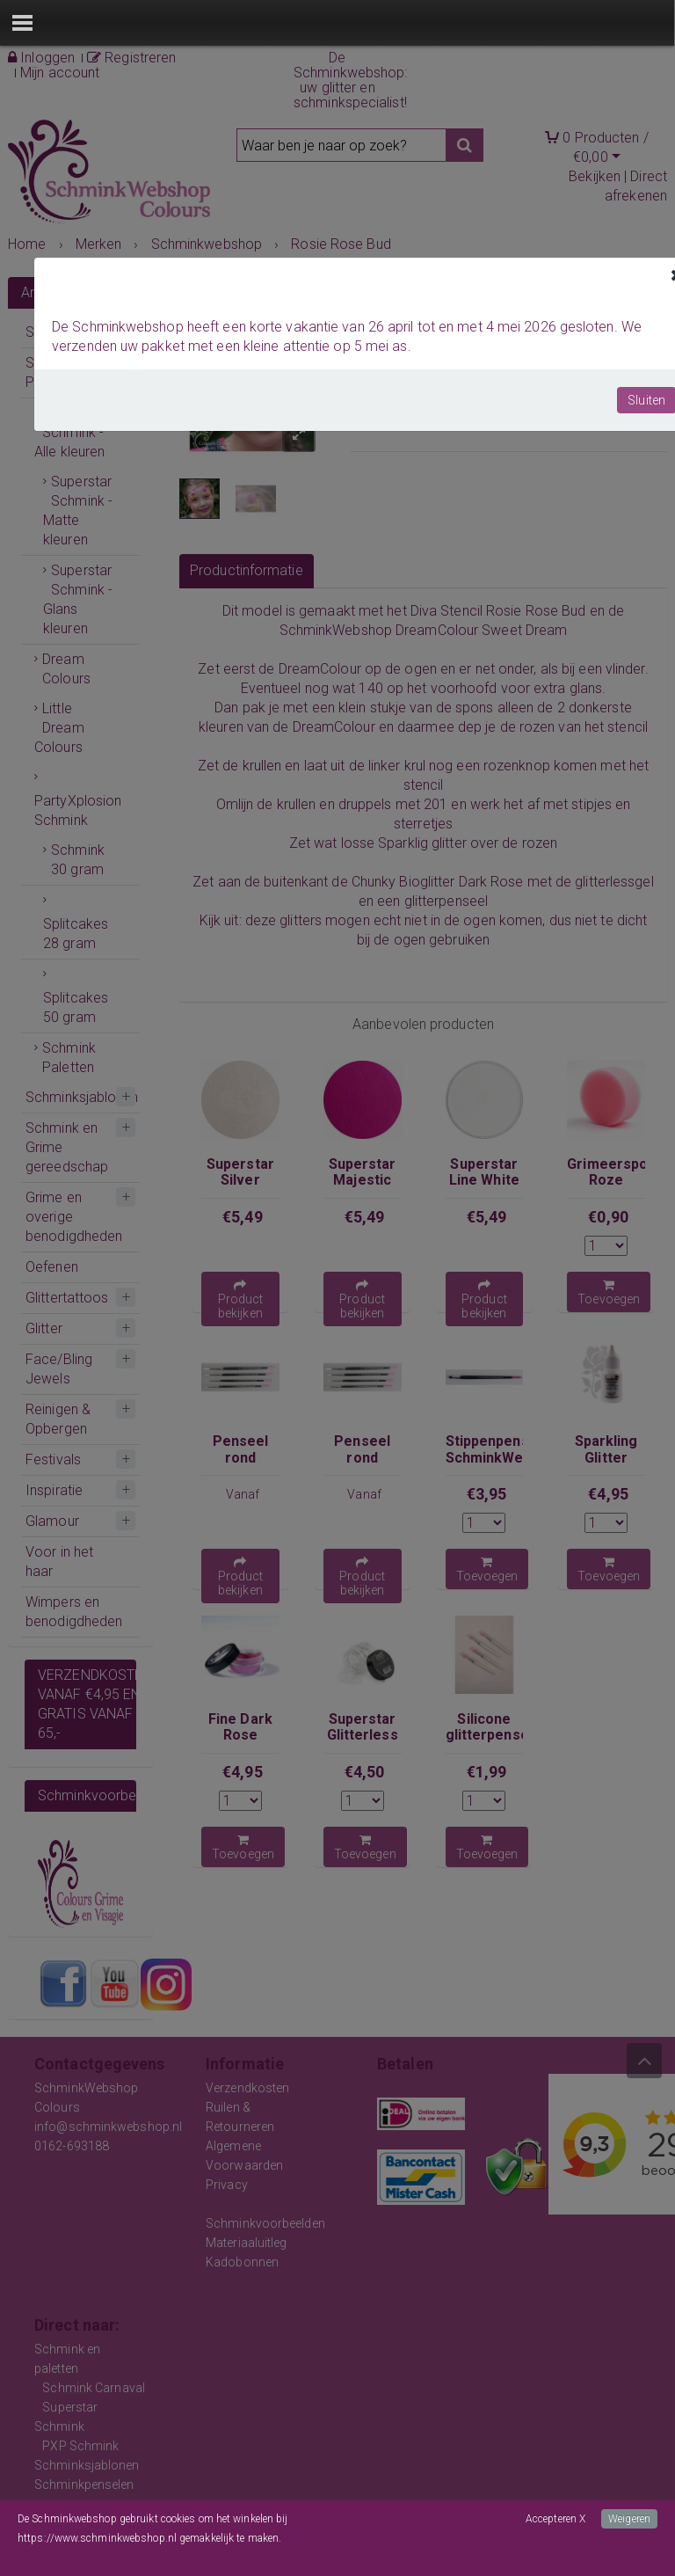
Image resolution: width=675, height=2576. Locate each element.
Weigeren (629, 2519)
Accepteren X (555, 2519)
